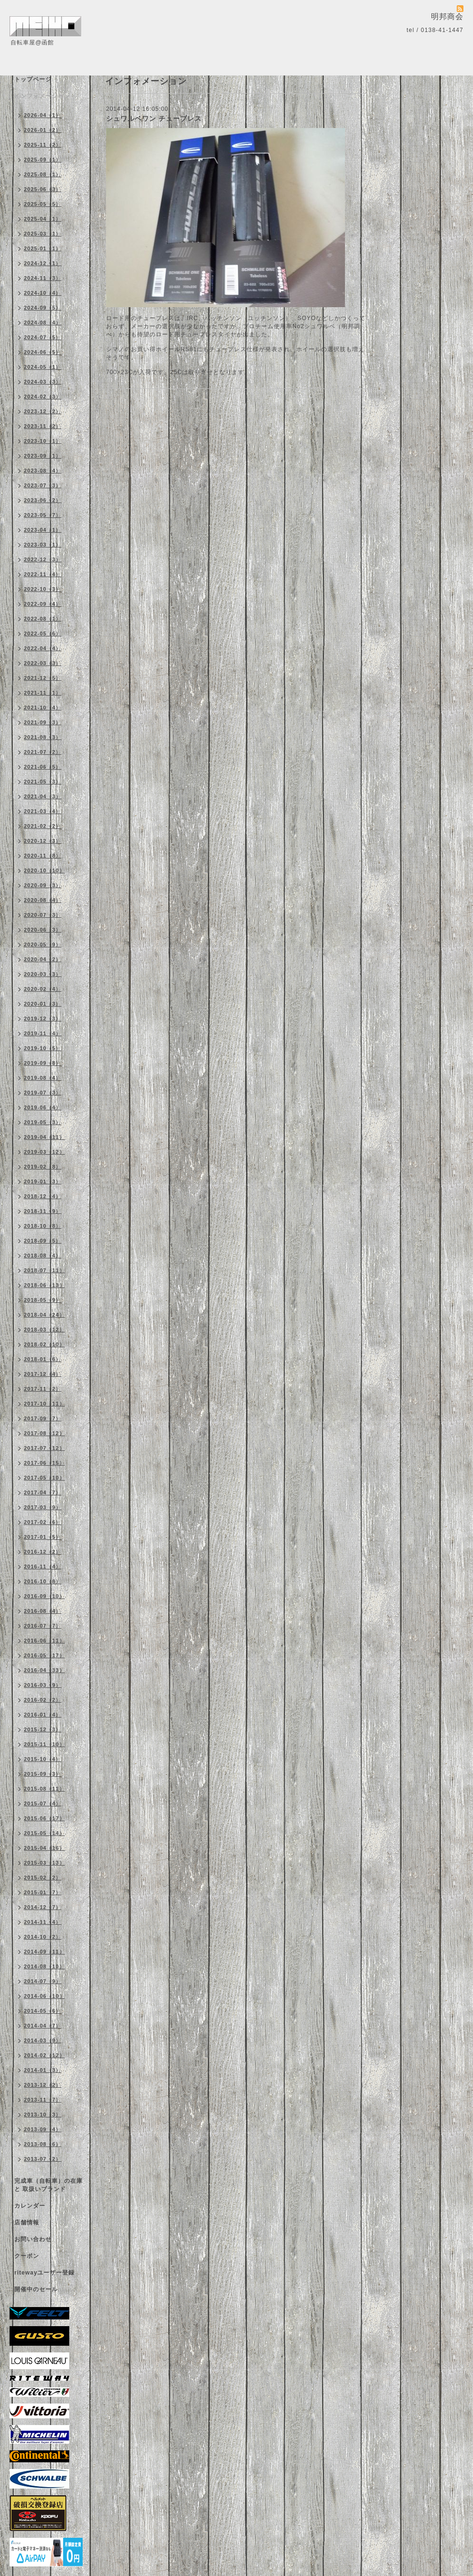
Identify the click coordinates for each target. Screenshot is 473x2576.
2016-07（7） (43, 1626)
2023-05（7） (43, 515)
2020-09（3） (43, 885)
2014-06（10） (44, 1996)
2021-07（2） (43, 752)
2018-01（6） (43, 1359)
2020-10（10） (44, 870)
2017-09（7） (43, 1418)
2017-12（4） (43, 1374)
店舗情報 (26, 2222)
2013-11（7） (43, 2100)
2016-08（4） (43, 1611)
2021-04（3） (43, 796)
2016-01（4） (43, 1714)
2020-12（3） (43, 841)
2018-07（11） (44, 1270)
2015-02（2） (43, 1877)
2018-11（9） (43, 1211)
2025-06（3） (43, 189)
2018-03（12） (44, 1329)
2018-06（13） (44, 1285)
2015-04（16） (44, 1848)
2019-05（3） (43, 1122)
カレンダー (29, 2205)
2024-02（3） (43, 396)
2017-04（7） (43, 1492)
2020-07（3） (43, 915)
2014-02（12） (44, 2055)
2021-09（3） (43, 722)
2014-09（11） (44, 1951)
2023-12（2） (43, 411)
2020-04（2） (43, 959)
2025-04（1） (43, 219)
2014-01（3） (43, 2070)
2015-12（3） (43, 1729)
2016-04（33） (44, 1670)
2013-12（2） (43, 2085)
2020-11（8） (43, 856)
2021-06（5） (43, 767)
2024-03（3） (43, 382)
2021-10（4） (43, 707)
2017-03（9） (43, 1507)
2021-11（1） (43, 693)
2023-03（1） (43, 544)
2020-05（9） (43, 944)
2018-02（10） (44, 1344)
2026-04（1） (43, 115)
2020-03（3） (43, 974)
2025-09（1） (43, 159)
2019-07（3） (43, 1092)
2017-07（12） (44, 1448)
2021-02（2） (43, 826)
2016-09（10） (44, 1596)
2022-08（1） (43, 619)
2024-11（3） (43, 278)
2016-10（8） (43, 1581)
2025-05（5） (43, 204)
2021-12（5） (43, 678)
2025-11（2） (43, 145)
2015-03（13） (44, 1863)
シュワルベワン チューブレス (154, 118)
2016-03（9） (43, 1685)
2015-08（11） (44, 1789)
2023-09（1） (43, 456)
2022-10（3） (43, 589)
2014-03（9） (43, 2040)
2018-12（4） (43, 1196)
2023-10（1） (43, 441)
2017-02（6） (43, 1522)
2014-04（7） (43, 2026)
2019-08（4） (43, 1078)
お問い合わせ (33, 2239)
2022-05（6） (43, 633)
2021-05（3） (43, 781)
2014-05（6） (43, 2011)
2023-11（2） (43, 426)
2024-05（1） (43, 367)
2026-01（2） (43, 130)
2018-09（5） (43, 1241)
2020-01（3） (43, 1004)
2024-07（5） (43, 337)
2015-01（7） (43, 1892)
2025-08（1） (43, 174)
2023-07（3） (43, 485)
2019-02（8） (43, 1167)
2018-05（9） (43, 1300)
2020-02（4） (43, 989)
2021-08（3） (43, 737)
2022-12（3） (43, 559)
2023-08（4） (43, 470)
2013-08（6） (43, 2144)
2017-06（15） (44, 1463)
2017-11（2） (43, 1389)
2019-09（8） (43, 1063)
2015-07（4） (43, 1803)
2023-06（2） (43, 500)
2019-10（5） (43, 1048)
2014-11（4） (43, 1922)
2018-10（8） (43, 1226)
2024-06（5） (43, 352)
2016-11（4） (43, 1566)
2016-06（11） (44, 1640)
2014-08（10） (44, 1966)
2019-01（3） (43, 1181)
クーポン (26, 2256)
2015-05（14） (44, 1833)
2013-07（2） (43, 2159)
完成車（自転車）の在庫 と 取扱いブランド (48, 2185)
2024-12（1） (43, 263)
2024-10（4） (43, 293)
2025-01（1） (43, 248)
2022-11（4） (43, 574)
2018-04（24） (44, 1315)
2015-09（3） (43, 1774)
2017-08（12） (44, 1433)
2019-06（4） (43, 1107)
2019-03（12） (44, 1152)
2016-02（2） (43, 1700)
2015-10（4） (43, 1759)
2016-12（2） (43, 1552)
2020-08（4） (43, 900)
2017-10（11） (44, 1403)
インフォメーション (42, 96)
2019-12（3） (43, 1018)
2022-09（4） (43, 604)
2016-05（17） (44, 1655)
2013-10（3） (43, 2114)
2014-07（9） (43, 1981)
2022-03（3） (43, 663)
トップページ (33, 79)
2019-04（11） (44, 1137)
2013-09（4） (43, 2129)
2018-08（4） (43, 1255)
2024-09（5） (43, 308)
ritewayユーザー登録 (44, 2272)
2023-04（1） (43, 530)
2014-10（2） (43, 1937)
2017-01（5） (43, 1537)
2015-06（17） (44, 1818)
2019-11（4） (43, 1033)
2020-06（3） (43, 930)
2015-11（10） (44, 1744)
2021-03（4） (43, 811)
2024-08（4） (43, 322)
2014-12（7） (43, 1907)
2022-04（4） (43, 648)
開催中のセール (36, 2289)
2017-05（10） (44, 1478)
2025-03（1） (43, 233)
